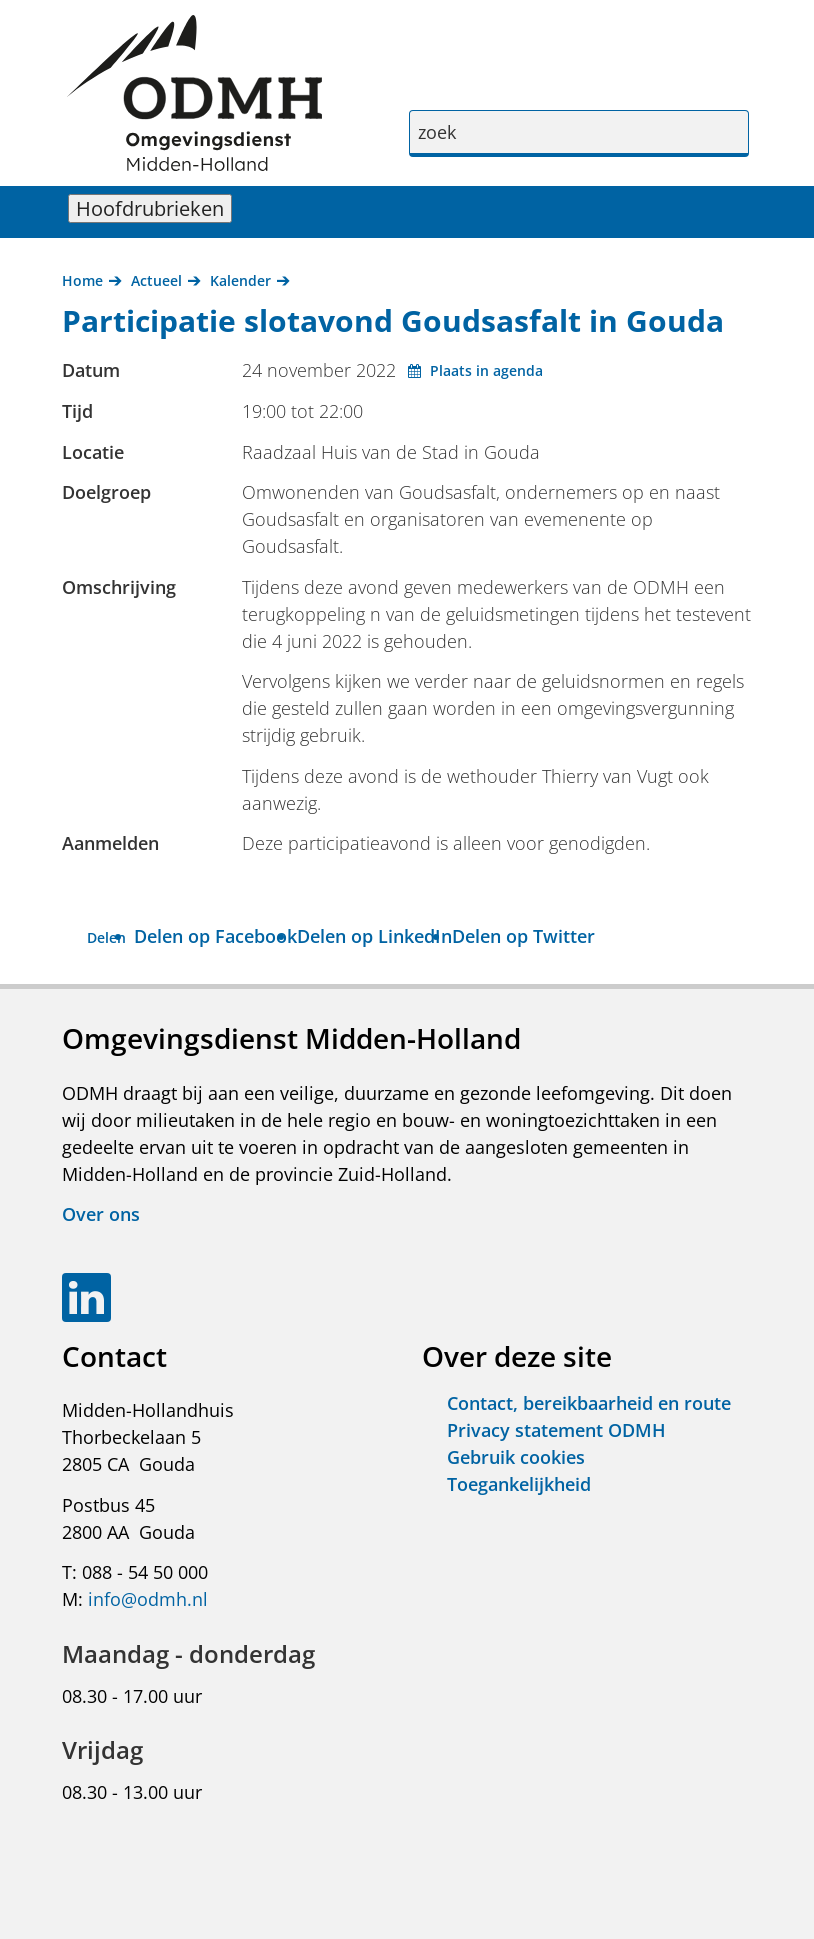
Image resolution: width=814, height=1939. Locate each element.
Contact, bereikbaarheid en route (589, 1403)
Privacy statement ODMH (556, 1430)
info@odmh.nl (148, 1599)
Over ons (101, 1214)
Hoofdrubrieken (154, 208)
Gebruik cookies (516, 1457)
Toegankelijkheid (519, 1484)
